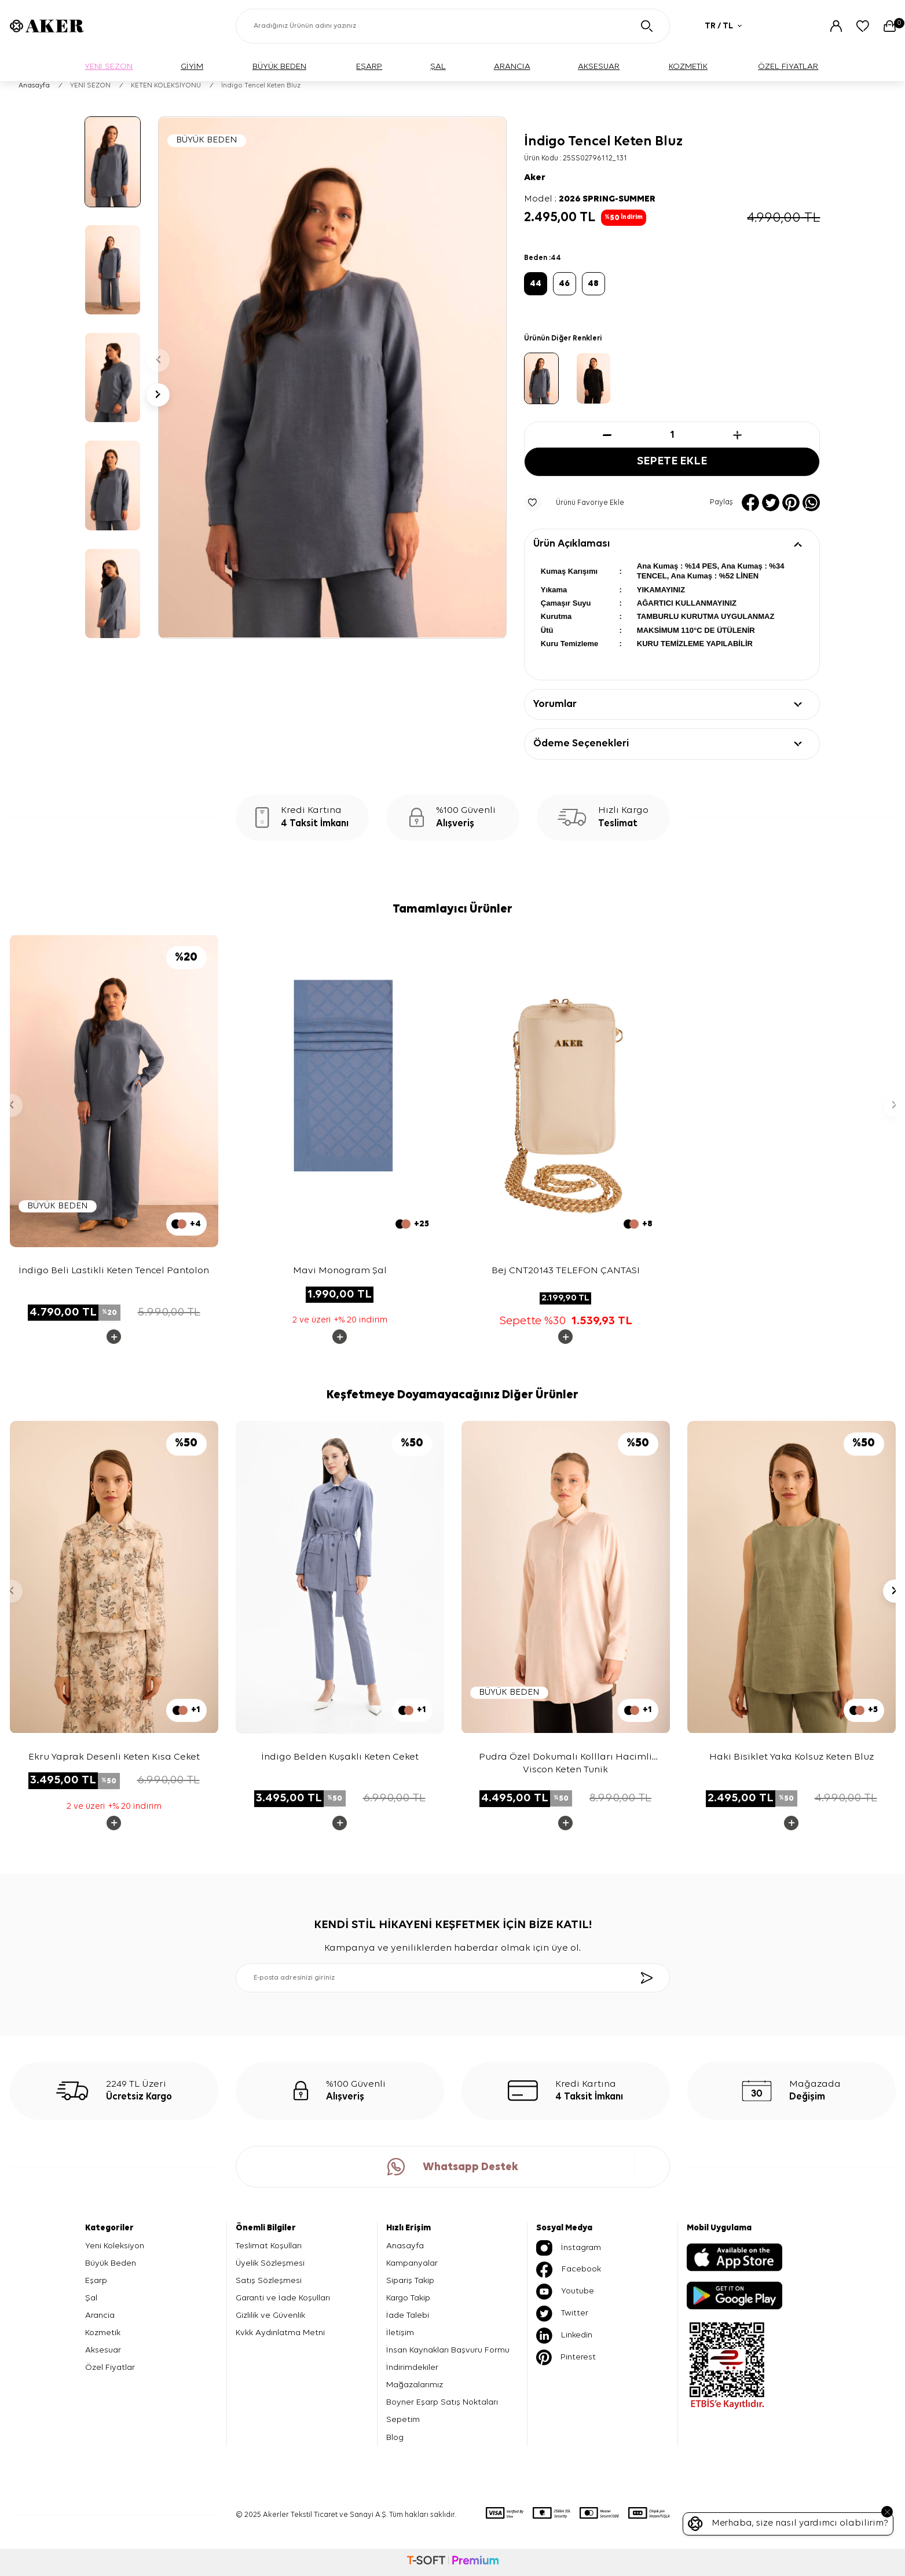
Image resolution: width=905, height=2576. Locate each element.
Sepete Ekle (672, 462)
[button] (158, 360)
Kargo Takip (408, 2297)
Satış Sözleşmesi (269, 2280)
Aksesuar (103, 2350)
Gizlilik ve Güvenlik (270, 2315)
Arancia (100, 2315)
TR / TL (723, 25)
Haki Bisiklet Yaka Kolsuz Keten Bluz (791, 1757)
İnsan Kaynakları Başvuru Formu (448, 2350)
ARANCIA (512, 66)
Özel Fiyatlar (110, 2367)
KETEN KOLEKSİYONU (166, 85)
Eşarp (96, 2280)
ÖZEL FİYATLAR (788, 66)
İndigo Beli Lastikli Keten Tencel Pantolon (114, 1271)
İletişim (400, 2332)
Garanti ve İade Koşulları (283, 2297)
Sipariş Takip (410, 2280)
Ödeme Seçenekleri (581, 744)
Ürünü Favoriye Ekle (574, 502)
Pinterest (566, 2357)
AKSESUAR (599, 66)
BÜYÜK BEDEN (279, 66)
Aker (534, 177)
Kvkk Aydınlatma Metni (280, 2332)
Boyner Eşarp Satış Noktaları (442, 2402)
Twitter (562, 2314)
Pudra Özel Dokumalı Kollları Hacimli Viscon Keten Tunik (565, 1762)
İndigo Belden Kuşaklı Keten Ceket (340, 1757)
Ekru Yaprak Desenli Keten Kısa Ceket (114, 1757)
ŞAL (438, 66)
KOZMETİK (688, 66)
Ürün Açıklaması (571, 543)
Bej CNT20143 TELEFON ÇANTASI (566, 1271)
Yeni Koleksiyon (114, 2245)
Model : (589, 199)
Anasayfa (34, 85)
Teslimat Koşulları (269, 2245)
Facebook (568, 2270)
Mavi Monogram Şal (340, 1271)
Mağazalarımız (414, 2385)
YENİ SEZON (109, 66)
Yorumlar (555, 704)
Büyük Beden (110, 2263)
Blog (395, 2437)
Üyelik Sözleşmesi (270, 2263)
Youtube (565, 2292)
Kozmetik (102, 2332)
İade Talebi (407, 2315)
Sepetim (403, 2420)
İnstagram (568, 2248)
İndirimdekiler (412, 2367)
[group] (332, 377)
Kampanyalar (412, 2263)
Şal (91, 2297)
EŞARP (369, 66)
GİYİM (192, 66)
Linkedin (564, 2336)
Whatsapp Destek (452, 2167)
